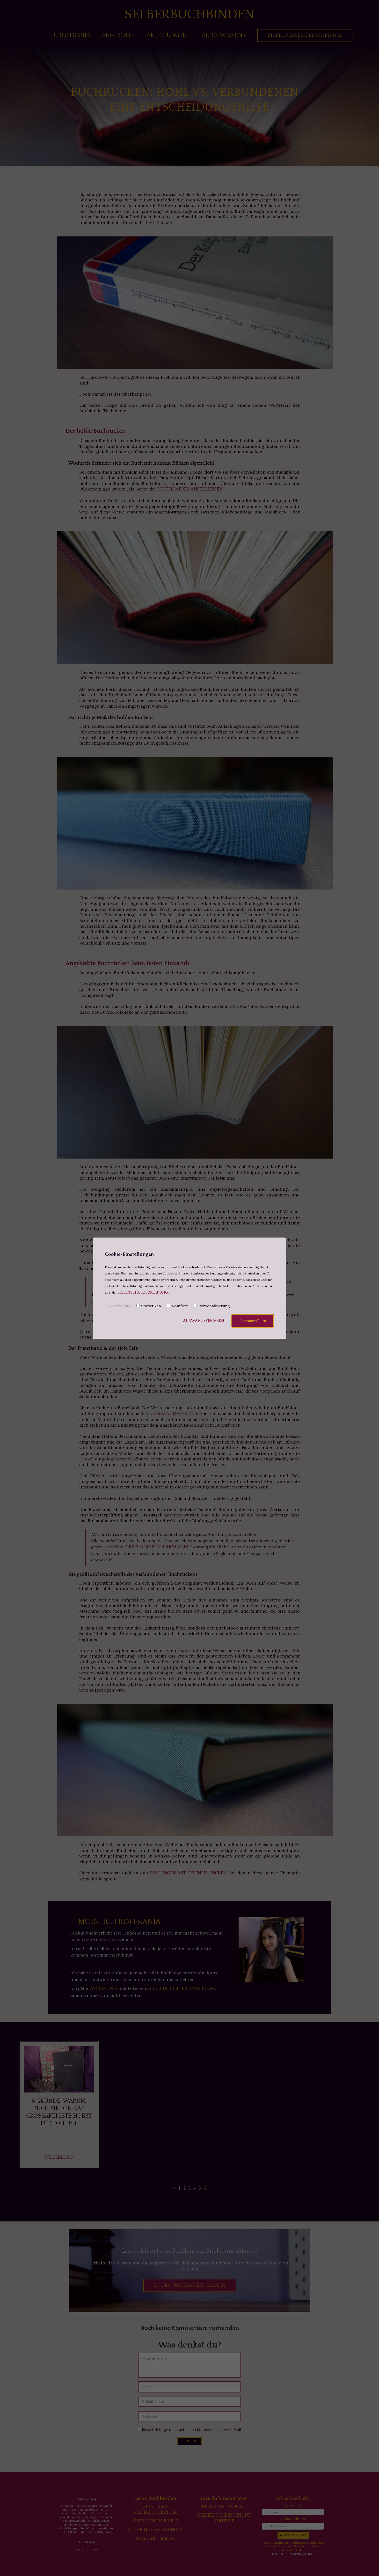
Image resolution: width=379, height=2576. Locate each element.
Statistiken (148, 1305)
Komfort (177, 1305)
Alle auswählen (252, 1320)
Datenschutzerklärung (142, 1292)
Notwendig (118, 1305)
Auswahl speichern (203, 1320)
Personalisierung (212, 1305)
